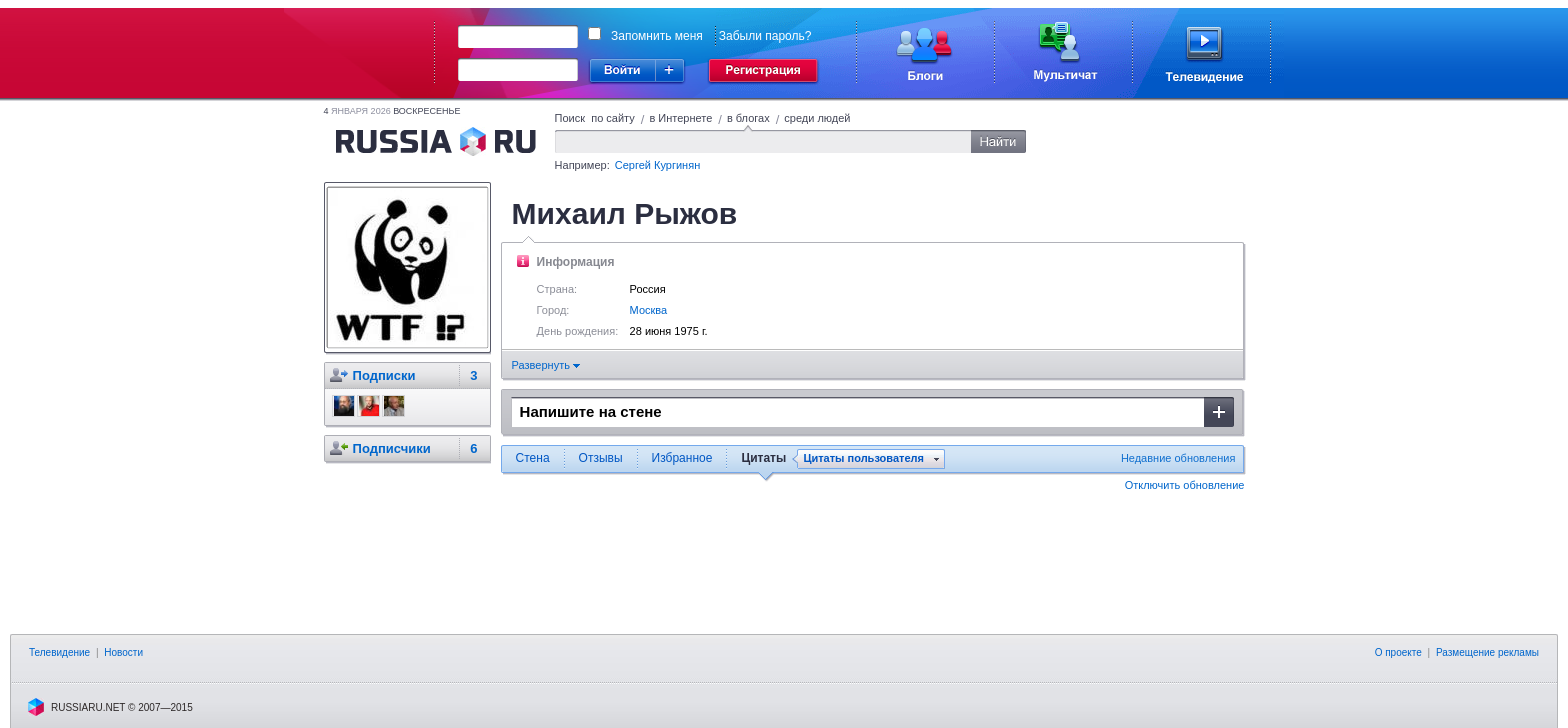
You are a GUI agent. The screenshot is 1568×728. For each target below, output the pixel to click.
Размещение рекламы (1487, 652)
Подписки (384, 375)
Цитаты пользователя (863, 458)
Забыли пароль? (765, 36)
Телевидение (59, 652)
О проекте (1398, 652)
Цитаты (763, 458)
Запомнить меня (657, 36)
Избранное (682, 458)
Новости (123, 652)
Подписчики (392, 448)
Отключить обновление (1185, 485)
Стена (533, 458)
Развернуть (546, 365)
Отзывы (601, 458)
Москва (649, 310)
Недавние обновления (1178, 458)
